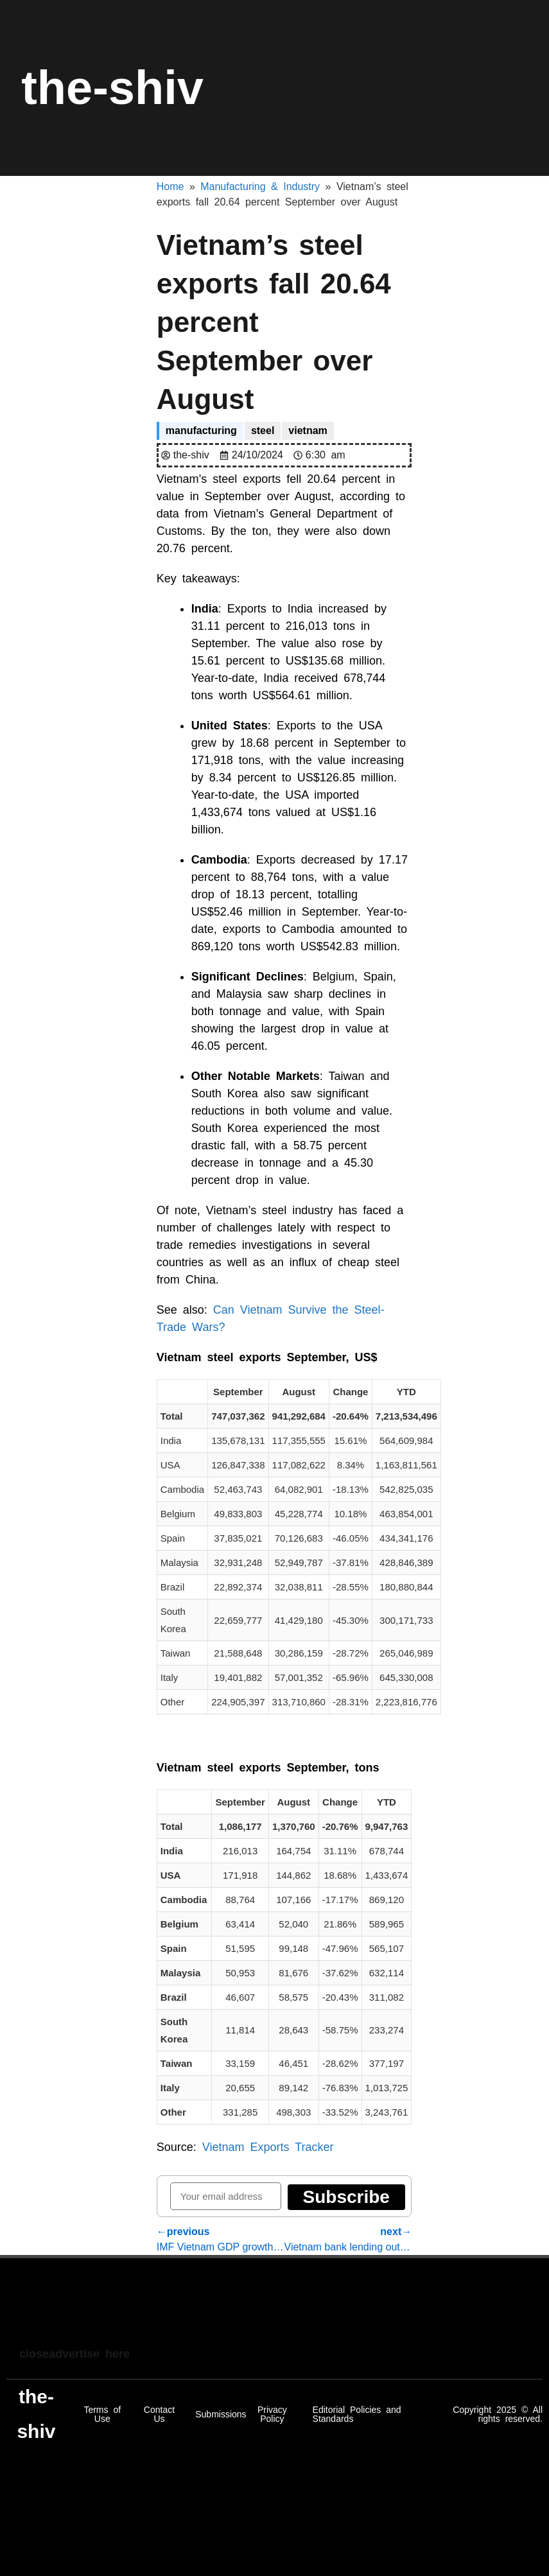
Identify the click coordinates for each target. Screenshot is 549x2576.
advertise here (89, 2353)
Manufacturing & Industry (260, 186)
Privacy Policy (272, 2414)
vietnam (307, 430)
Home (170, 186)
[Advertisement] (246, 2313)
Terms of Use (102, 2414)
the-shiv (112, 87)
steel (262, 430)
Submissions (220, 2414)
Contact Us (159, 2414)
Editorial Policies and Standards (357, 2414)
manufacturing (201, 430)
